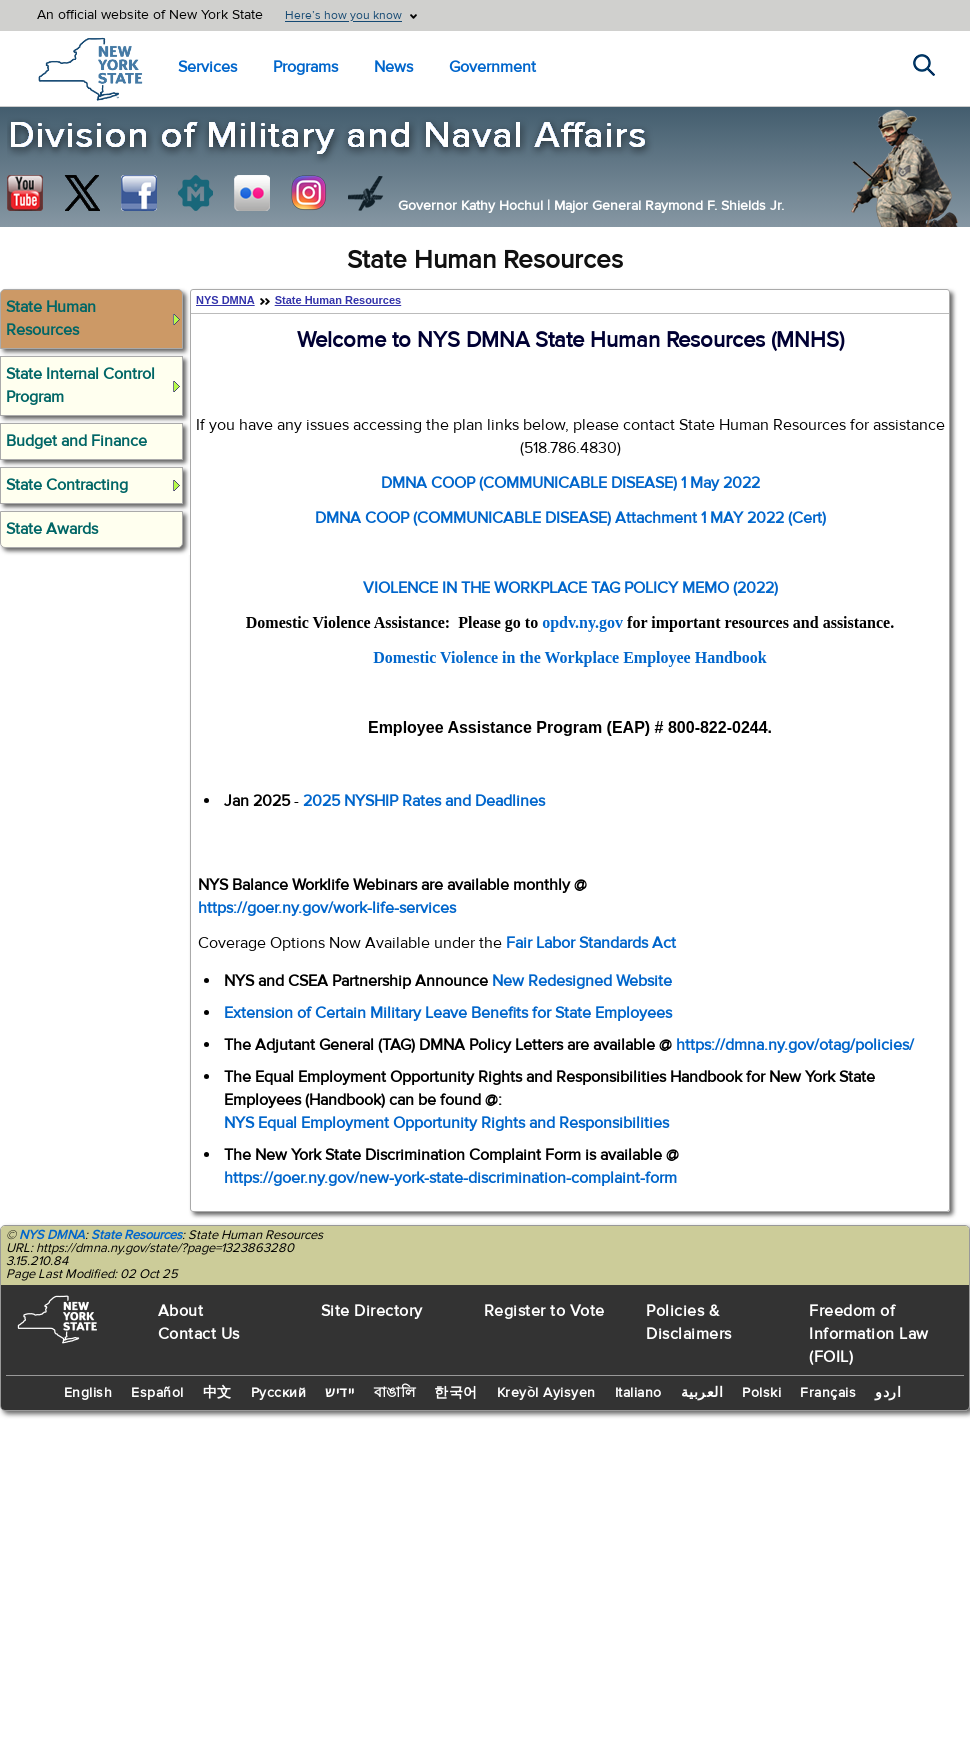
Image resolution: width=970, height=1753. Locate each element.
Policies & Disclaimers (689, 1322)
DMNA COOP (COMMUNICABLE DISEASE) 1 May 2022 (570, 483)
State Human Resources (51, 318)
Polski (761, 1393)
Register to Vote (544, 1311)
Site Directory (372, 1311)
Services (207, 67)
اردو (888, 1393)
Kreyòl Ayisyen (546, 1393)
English (88, 1393)
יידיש (340, 1393)
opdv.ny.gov (582, 622)
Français (828, 1393)
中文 (217, 1393)
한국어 (456, 1393)
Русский (279, 1393)
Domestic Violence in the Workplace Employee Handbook (569, 657)
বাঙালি (395, 1393)
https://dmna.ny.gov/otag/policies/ (795, 1045)
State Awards (52, 529)
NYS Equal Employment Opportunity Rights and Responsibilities (446, 1123)
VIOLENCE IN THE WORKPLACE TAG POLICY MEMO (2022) (570, 588)
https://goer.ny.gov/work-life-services (327, 908)
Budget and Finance (76, 441)
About (181, 1311)
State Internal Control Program (80, 385)
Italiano (638, 1393)
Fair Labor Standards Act (591, 943)
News (393, 67)
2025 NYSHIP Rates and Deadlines (424, 801)
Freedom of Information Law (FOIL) (869, 1334)
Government (492, 67)
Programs (305, 67)
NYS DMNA (225, 300)
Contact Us (199, 1334)
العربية (702, 1393)
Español (157, 1393)
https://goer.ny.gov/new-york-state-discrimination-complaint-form (450, 1178)
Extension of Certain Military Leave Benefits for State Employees (448, 1013)
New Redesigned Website (582, 981)
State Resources (136, 1235)
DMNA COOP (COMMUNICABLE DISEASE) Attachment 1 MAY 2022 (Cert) (570, 518)
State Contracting (67, 485)
